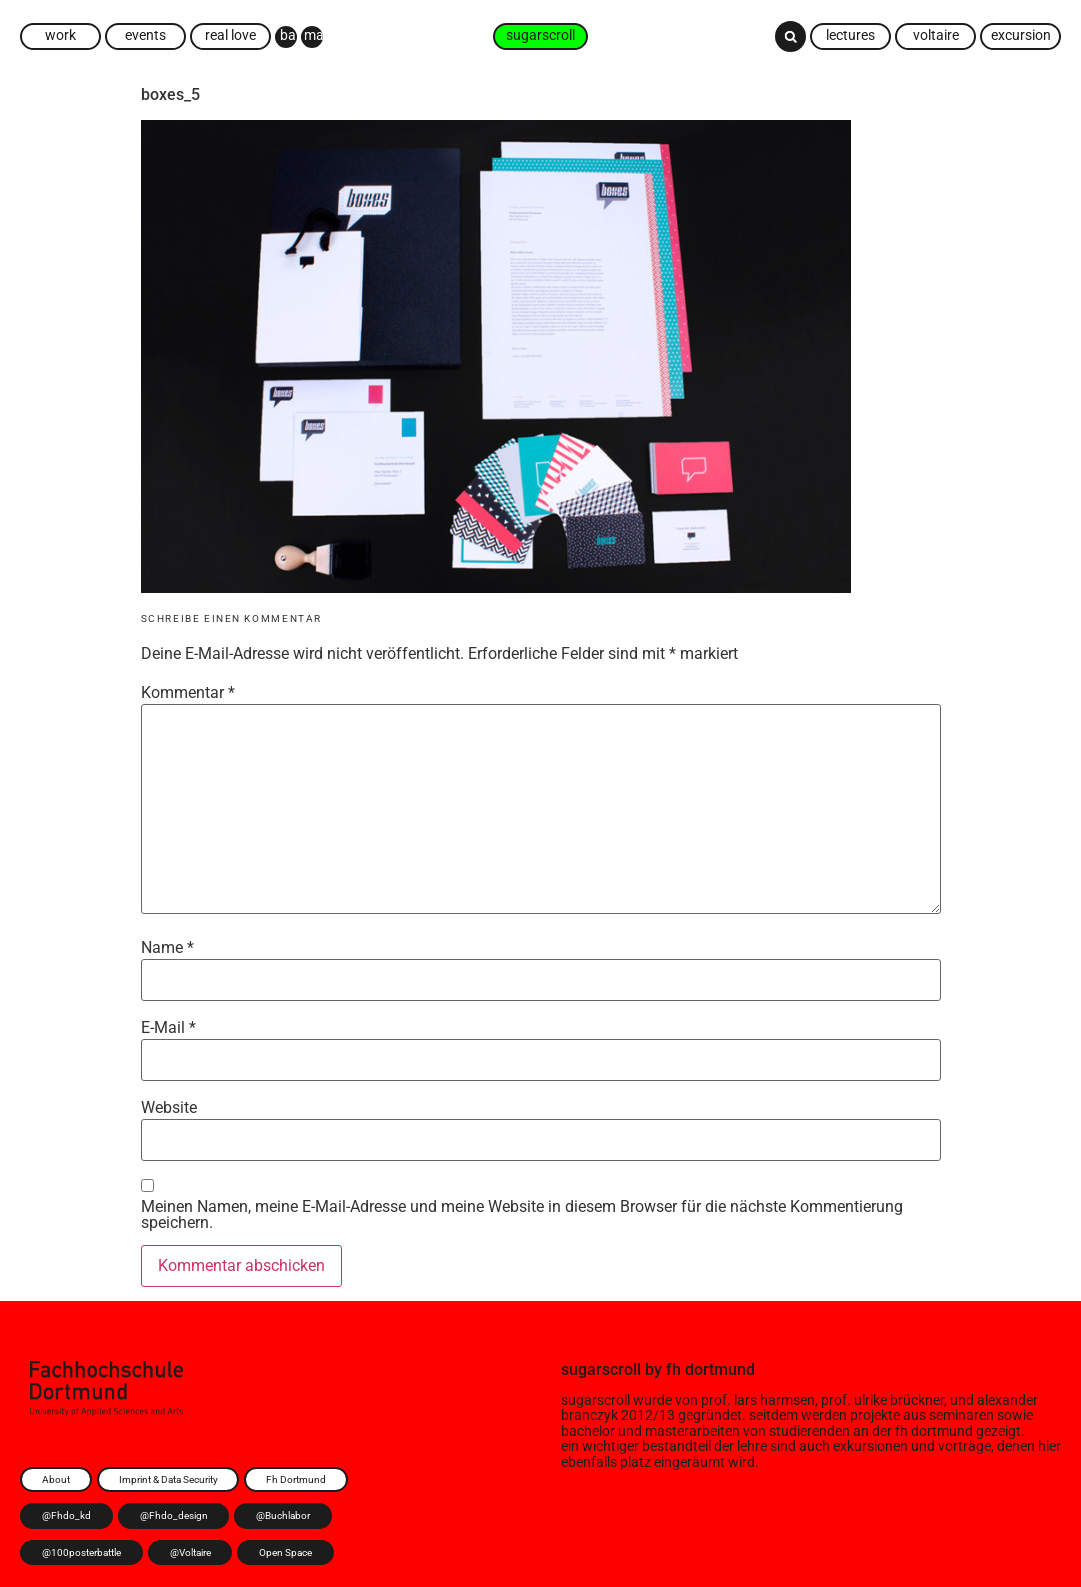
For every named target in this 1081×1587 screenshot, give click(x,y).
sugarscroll (601, 1369)
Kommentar (188, 693)
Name (167, 948)
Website (169, 1108)
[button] (790, 36)
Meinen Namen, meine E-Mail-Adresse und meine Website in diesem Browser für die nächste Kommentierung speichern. (522, 1215)
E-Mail (168, 1028)
